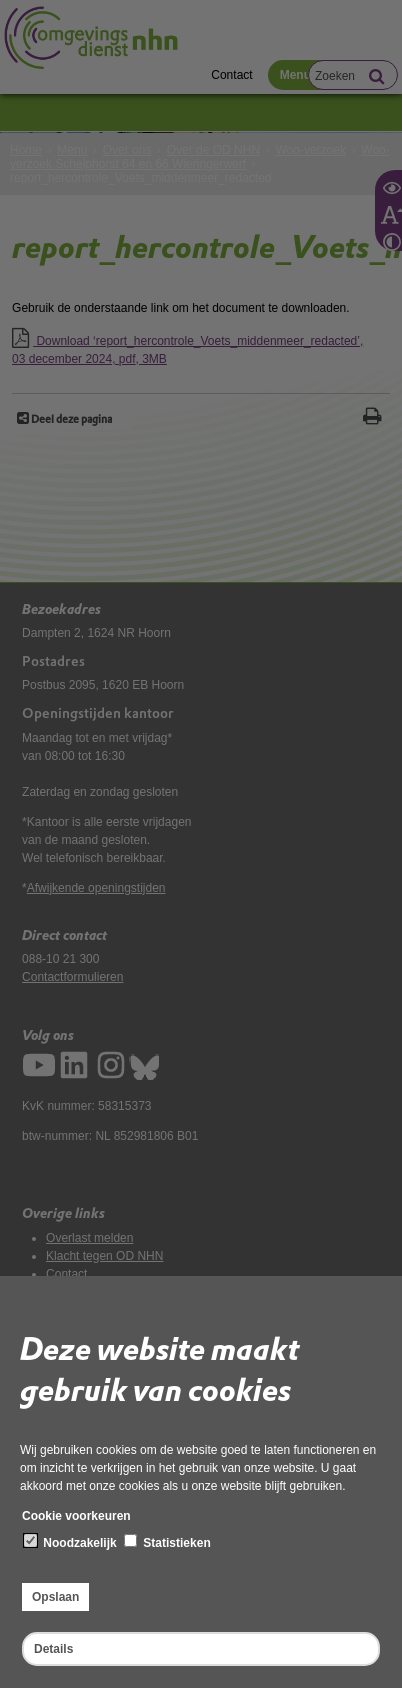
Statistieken (167, 1542)
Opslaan (55, 1597)
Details (53, 1649)
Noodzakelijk (70, 1542)
